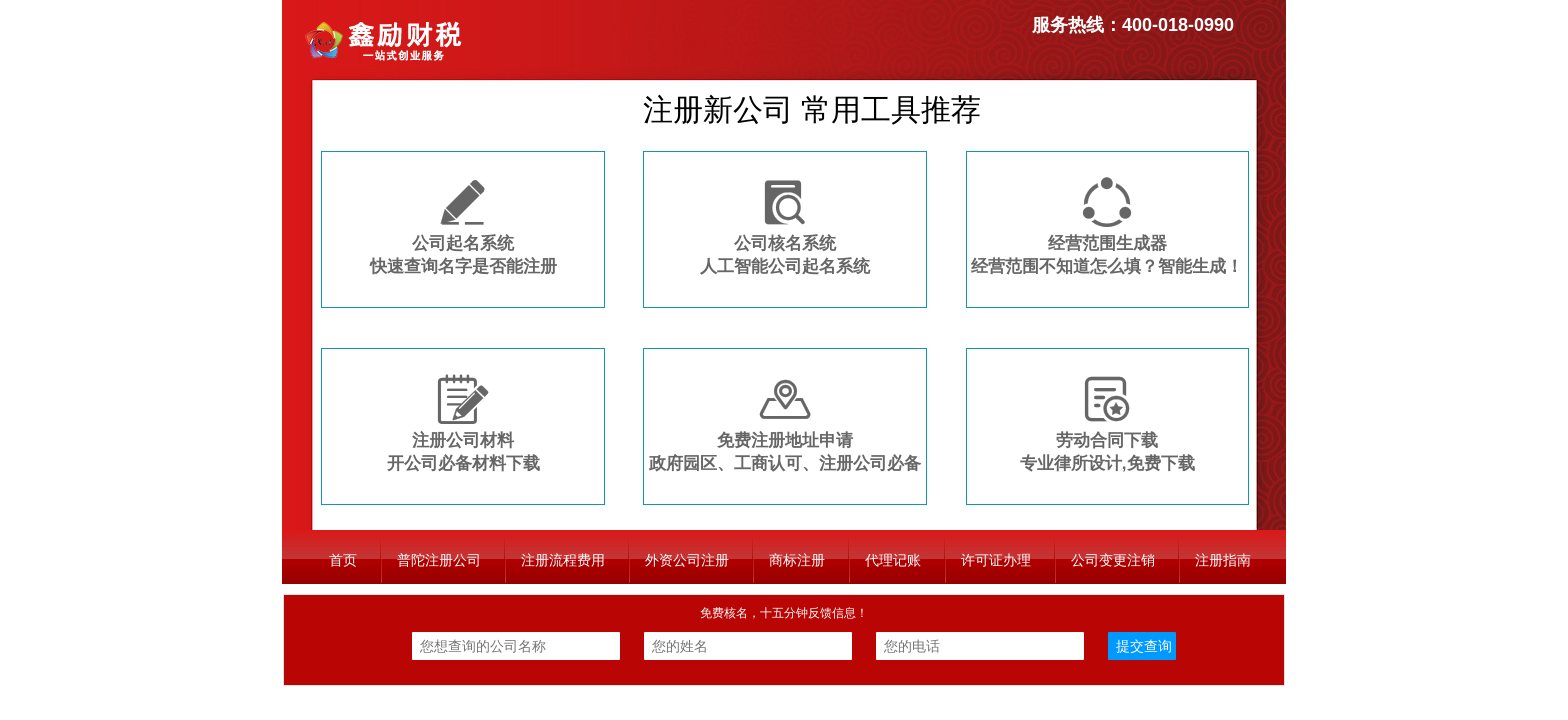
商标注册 (797, 560)
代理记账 (893, 560)
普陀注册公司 (439, 560)
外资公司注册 (687, 560)
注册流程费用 (563, 560)
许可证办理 (996, 560)
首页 (343, 560)
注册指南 (1223, 560)
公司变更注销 (1113, 560)
